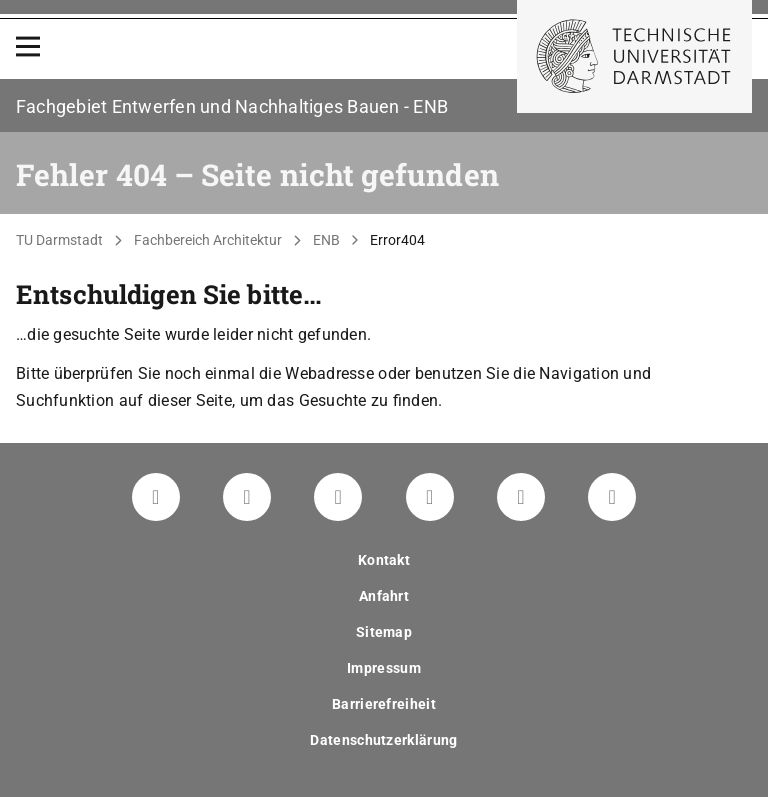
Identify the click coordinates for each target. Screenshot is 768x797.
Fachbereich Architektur (208, 240)
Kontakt (384, 560)
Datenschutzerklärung (383, 740)
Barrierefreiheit (384, 704)
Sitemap (384, 632)
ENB (326, 240)
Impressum (384, 668)
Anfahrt (384, 596)
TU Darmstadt (59, 240)
